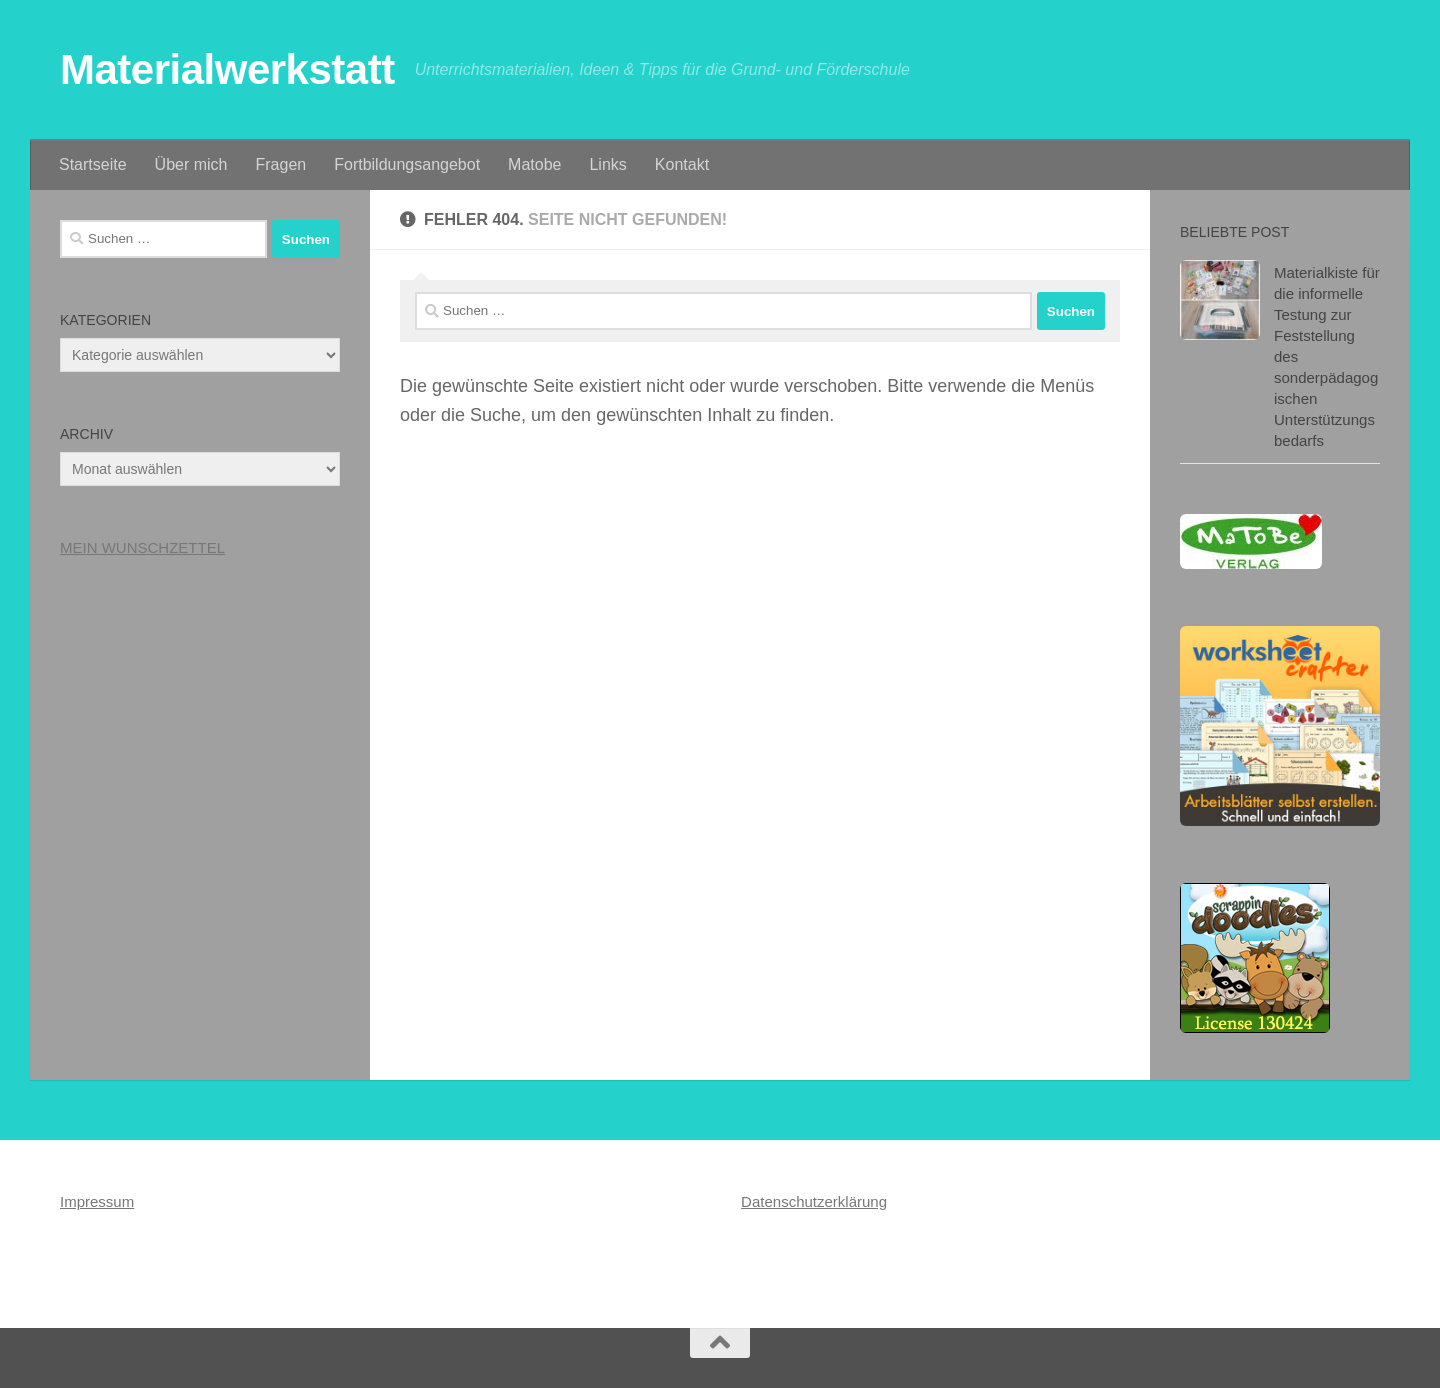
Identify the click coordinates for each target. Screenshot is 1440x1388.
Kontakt (682, 164)
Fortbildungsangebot (407, 164)
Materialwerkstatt (227, 69)
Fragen (281, 164)
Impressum (97, 1201)
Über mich (191, 164)
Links (607, 164)
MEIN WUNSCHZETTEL (142, 547)
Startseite (93, 164)
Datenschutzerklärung (814, 1201)
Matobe (534, 164)
